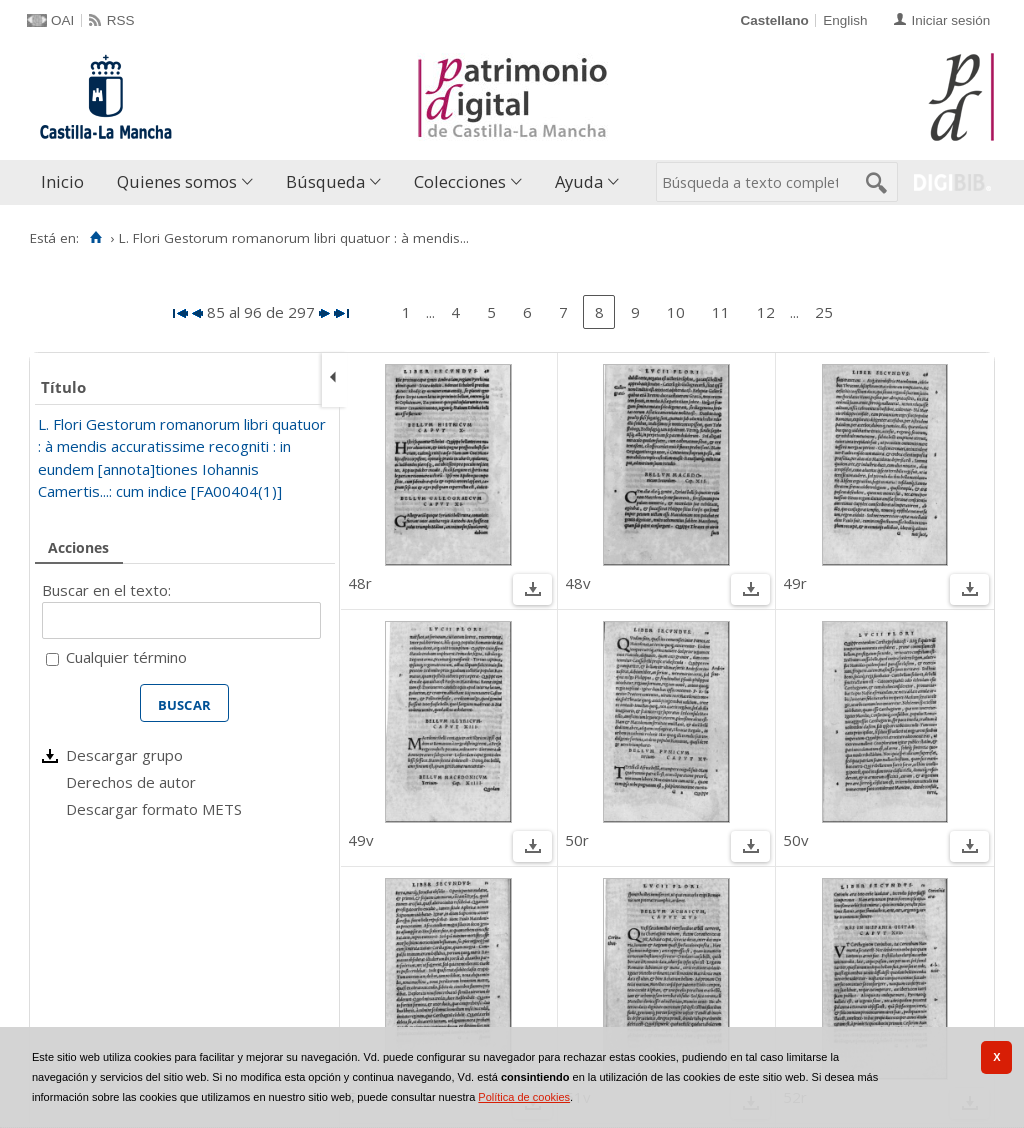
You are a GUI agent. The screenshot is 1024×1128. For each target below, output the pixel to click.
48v (578, 583)
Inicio (62, 181)
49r (795, 583)
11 (721, 312)
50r (577, 840)
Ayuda (579, 181)
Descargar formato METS (154, 809)
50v (796, 840)
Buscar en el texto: (106, 590)
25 (824, 312)
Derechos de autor (131, 782)
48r (360, 583)
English (845, 20)
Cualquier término (126, 657)
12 (766, 312)
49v (361, 840)
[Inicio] (95, 238)
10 (676, 312)
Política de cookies (524, 1097)
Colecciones (460, 181)
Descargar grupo (124, 755)
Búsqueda (325, 181)
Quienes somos (177, 181)
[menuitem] (67, 182)
